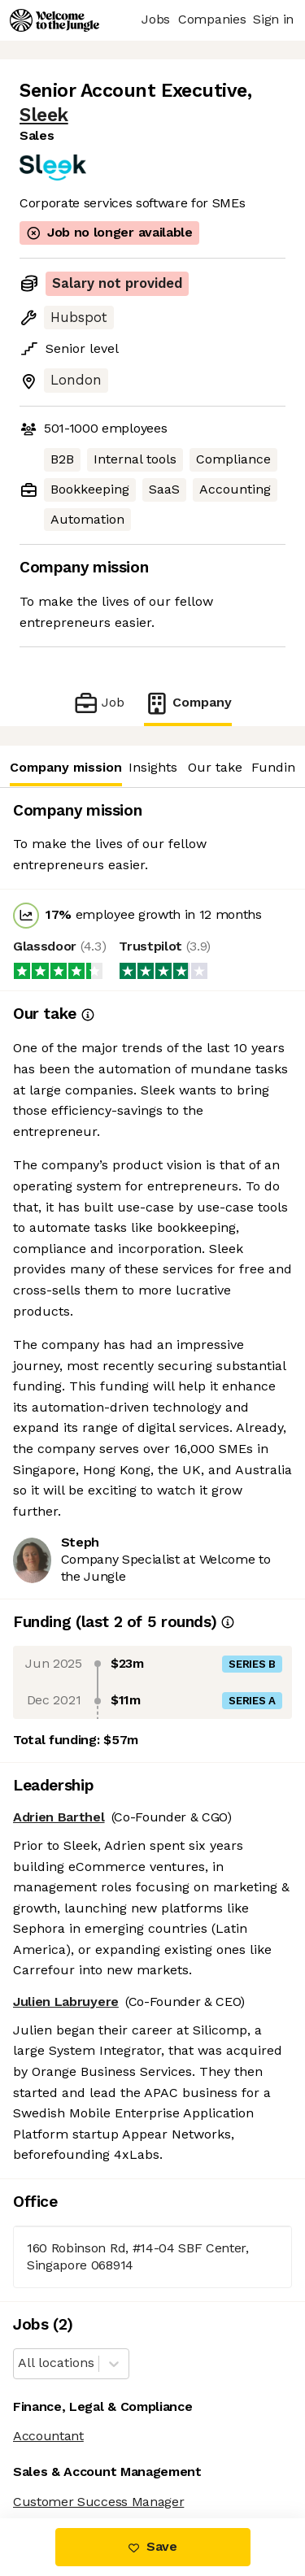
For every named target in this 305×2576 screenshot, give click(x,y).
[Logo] (54, 20)
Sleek (44, 115)
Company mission (65, 767)
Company (188, 703)
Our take (215, 767)
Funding (277, 767)
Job (98, 703)
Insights (153, 767)
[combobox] (20, 2363)
